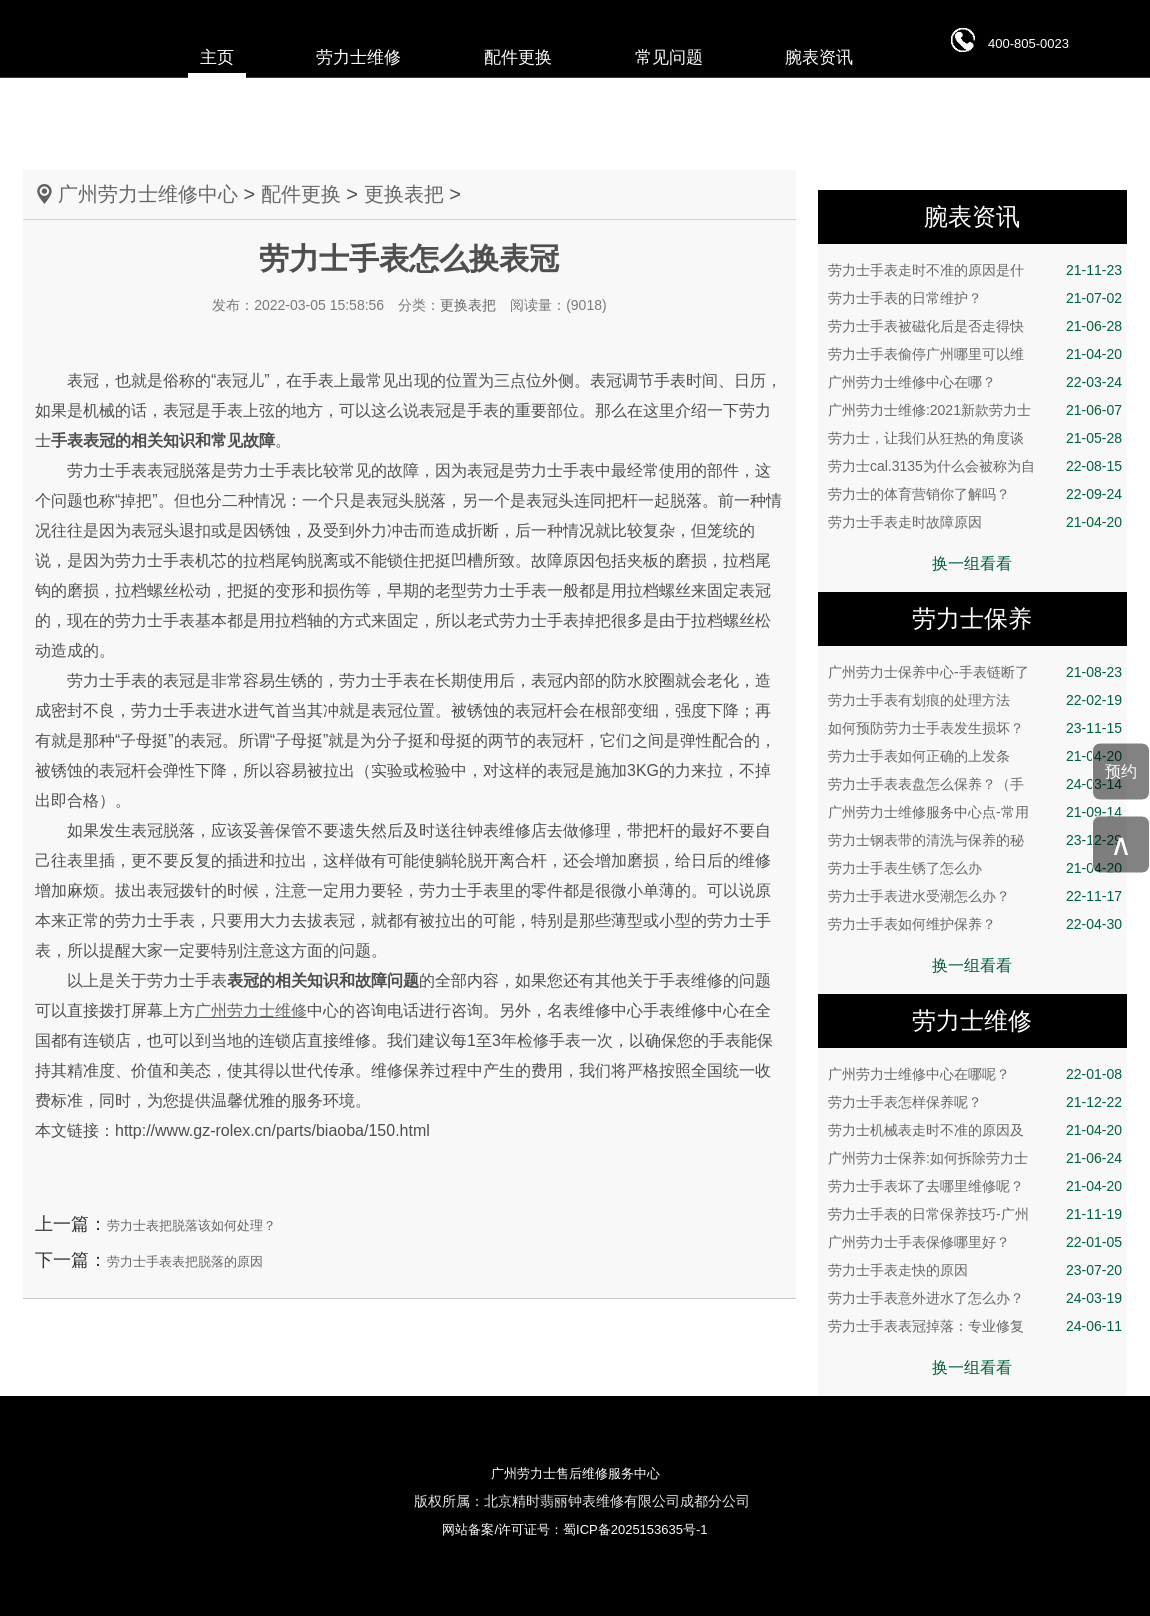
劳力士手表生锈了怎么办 (975, 868)
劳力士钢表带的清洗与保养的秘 (975, 840)
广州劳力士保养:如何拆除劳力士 (975, 1158)
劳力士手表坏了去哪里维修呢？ (975, 1186)
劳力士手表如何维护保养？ (975, 924)
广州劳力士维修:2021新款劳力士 (975, 410)
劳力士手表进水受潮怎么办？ (975, 896)
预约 (1121, 771)
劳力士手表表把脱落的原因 (185, 1261)
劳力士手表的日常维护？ (975, 298)
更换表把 (404, 194)
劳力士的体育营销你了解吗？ (975, 494)
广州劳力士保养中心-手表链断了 (975, 672)
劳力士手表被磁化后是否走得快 (975, 326)
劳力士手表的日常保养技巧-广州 (975, 1214)
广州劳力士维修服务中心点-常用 (975, 812)
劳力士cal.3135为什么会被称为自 (975, 466)
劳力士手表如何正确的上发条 (975, 756)
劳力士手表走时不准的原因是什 (975, 270)
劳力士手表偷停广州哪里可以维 (975, 354)
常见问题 (669, 57)
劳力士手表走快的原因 (975, 1270)
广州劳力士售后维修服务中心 (575, 1473)
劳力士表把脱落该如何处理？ (191, 1225)
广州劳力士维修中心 (148, 194)
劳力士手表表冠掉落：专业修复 (975, 1326)
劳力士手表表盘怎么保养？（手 (975, 784)
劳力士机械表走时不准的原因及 (975, 1130)
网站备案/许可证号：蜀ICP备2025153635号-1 (574, 1529)
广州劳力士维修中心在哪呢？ (975, 1074)
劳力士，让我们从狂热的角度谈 (975, 438)
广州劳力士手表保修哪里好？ (975, 1242)
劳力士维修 (358, 57)
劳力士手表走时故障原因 (975, 522)
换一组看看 (972, 563)
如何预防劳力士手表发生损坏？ (975, 728)
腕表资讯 (819, 57)
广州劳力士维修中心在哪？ (975, 382)
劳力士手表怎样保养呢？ (975, 1102)
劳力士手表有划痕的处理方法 (975, 700)
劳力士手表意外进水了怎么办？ (975, 1298)
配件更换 (518, 57)
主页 (217, 57)
